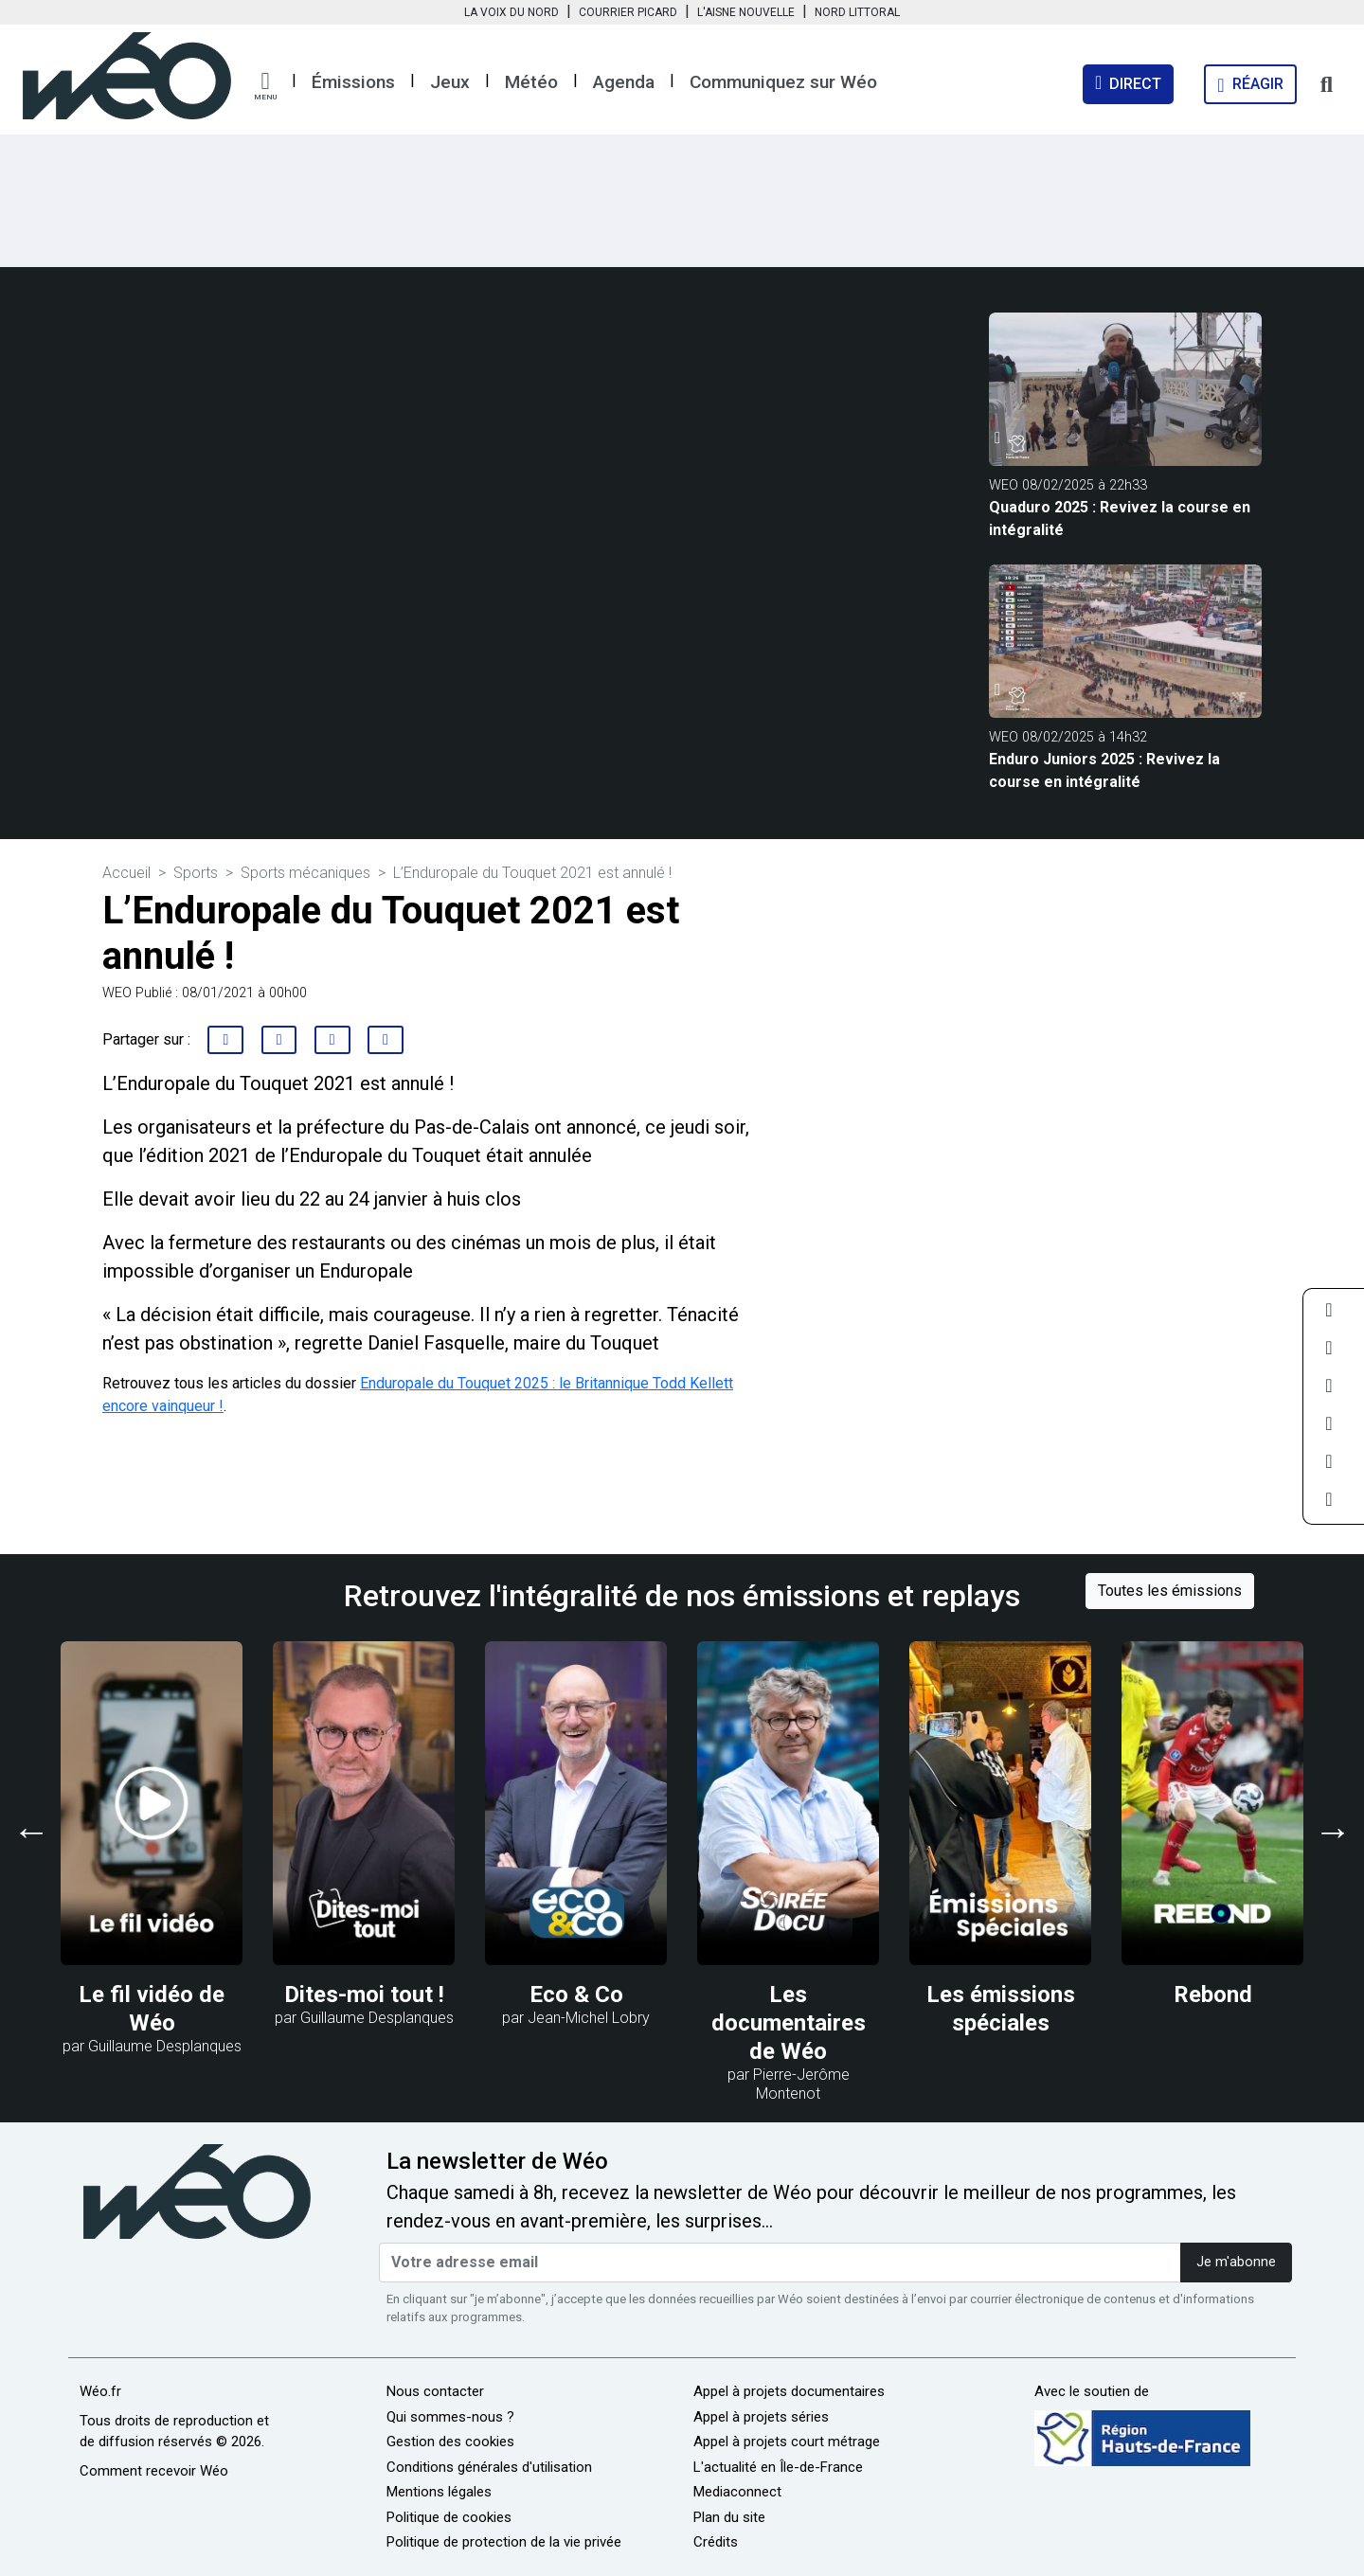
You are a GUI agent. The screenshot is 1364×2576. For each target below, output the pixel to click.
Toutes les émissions (1170, 1591)
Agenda (624, 82)
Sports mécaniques (305, 873)
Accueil (126, 873)
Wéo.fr (100, 2391)
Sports (195, 873)
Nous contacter (435, 2391)
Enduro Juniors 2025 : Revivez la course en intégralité (1104, 770)
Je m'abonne (1236, 2262)
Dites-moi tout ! (364, 1994)
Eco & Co (576, 1994)
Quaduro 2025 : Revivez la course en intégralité (1119, 518)
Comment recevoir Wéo (154, 2470)
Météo (531, 82)
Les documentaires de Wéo (788, 2023)
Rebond (1213, 1994)
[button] (265, 86)
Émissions (353, 82)
